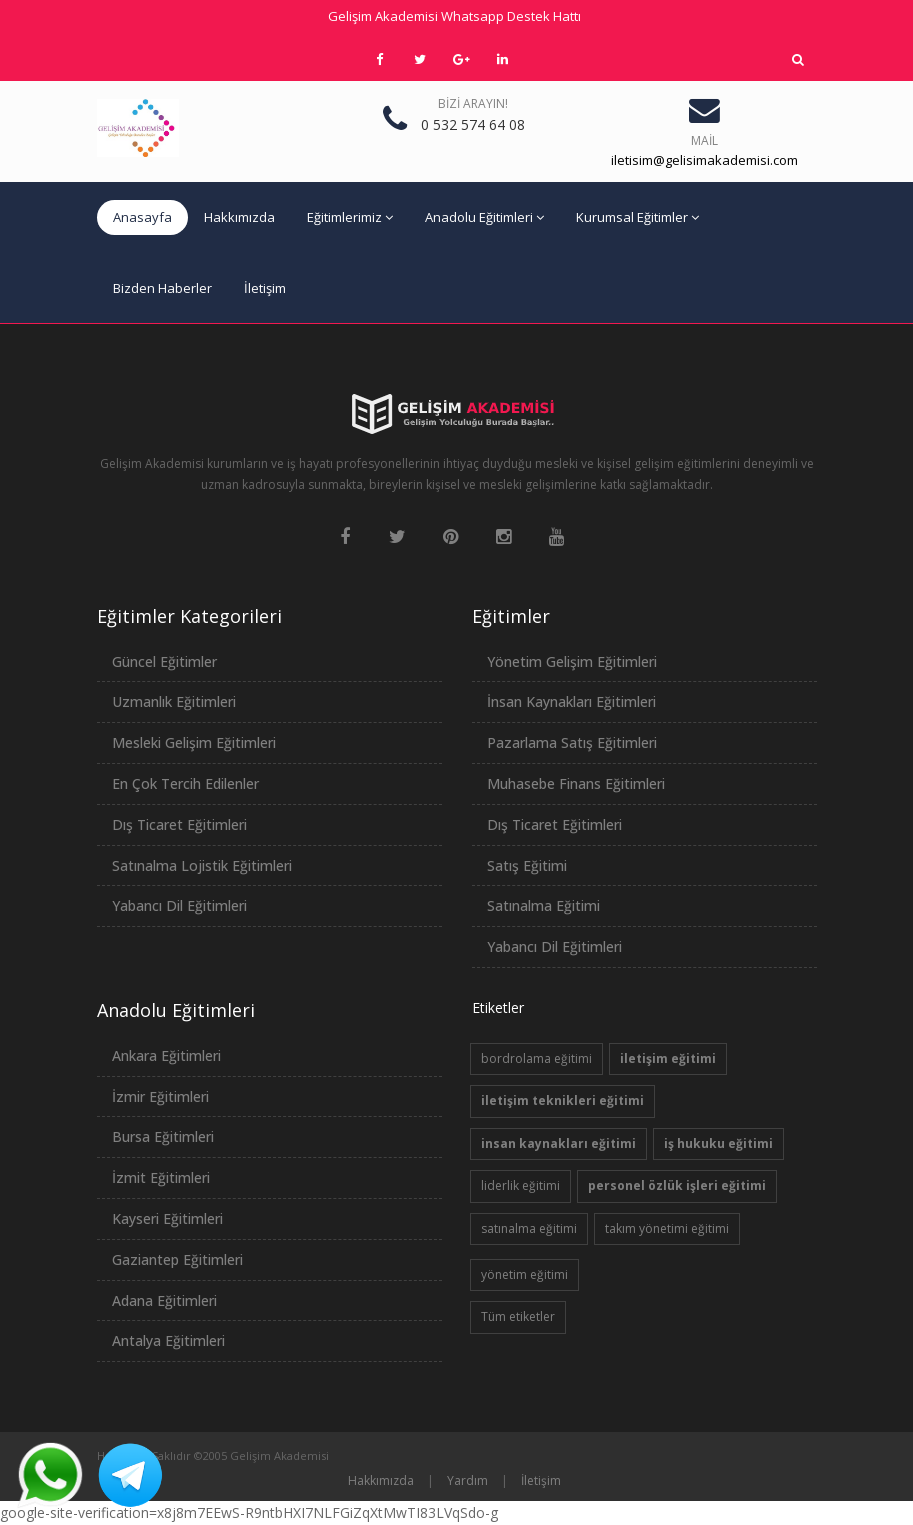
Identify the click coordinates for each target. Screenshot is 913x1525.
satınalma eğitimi (529, 1228)
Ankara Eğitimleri (166, 1055)
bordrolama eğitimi (536, 1058)
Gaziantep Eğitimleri (177, 1259)
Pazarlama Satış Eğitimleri (572, 742)
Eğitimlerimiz (350, 217)
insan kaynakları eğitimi (558, 1143)
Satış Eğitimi (527, 865)
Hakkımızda (239, 217)
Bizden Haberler (162, 288)
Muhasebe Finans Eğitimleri (576, 783)
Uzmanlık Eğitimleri (174, 701)
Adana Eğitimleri (164, 1300)
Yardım (467, 1480)
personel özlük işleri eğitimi (677, 1185)
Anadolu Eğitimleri (484, 217)
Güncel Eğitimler (164, 661)
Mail (704, 140)
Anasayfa (142, 217)
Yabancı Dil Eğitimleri (179, 905)
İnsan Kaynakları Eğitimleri (571, 701)
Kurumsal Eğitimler (637, 217)
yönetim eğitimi (524, 1274)
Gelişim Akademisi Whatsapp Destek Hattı (454, 16)
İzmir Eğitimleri (160, 1096)
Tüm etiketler (518, 1316)
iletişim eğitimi (668, 1058)
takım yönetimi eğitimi (667, 1228)
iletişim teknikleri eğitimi (562, 1100)
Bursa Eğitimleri (163, 1136)
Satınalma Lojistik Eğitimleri (202, 865)
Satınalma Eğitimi (543, 905)
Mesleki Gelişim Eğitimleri (194, 742)
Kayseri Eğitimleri (167, 1218)
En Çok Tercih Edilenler (185, 783)
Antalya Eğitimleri (168, 1340)
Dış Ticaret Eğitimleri (179, 824)
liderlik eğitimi (520, 1185)
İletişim (265, 288)
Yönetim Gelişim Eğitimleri (572, 661)
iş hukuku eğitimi (718, 1143)
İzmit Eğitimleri (161, 1177)
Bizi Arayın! (473, 103)
